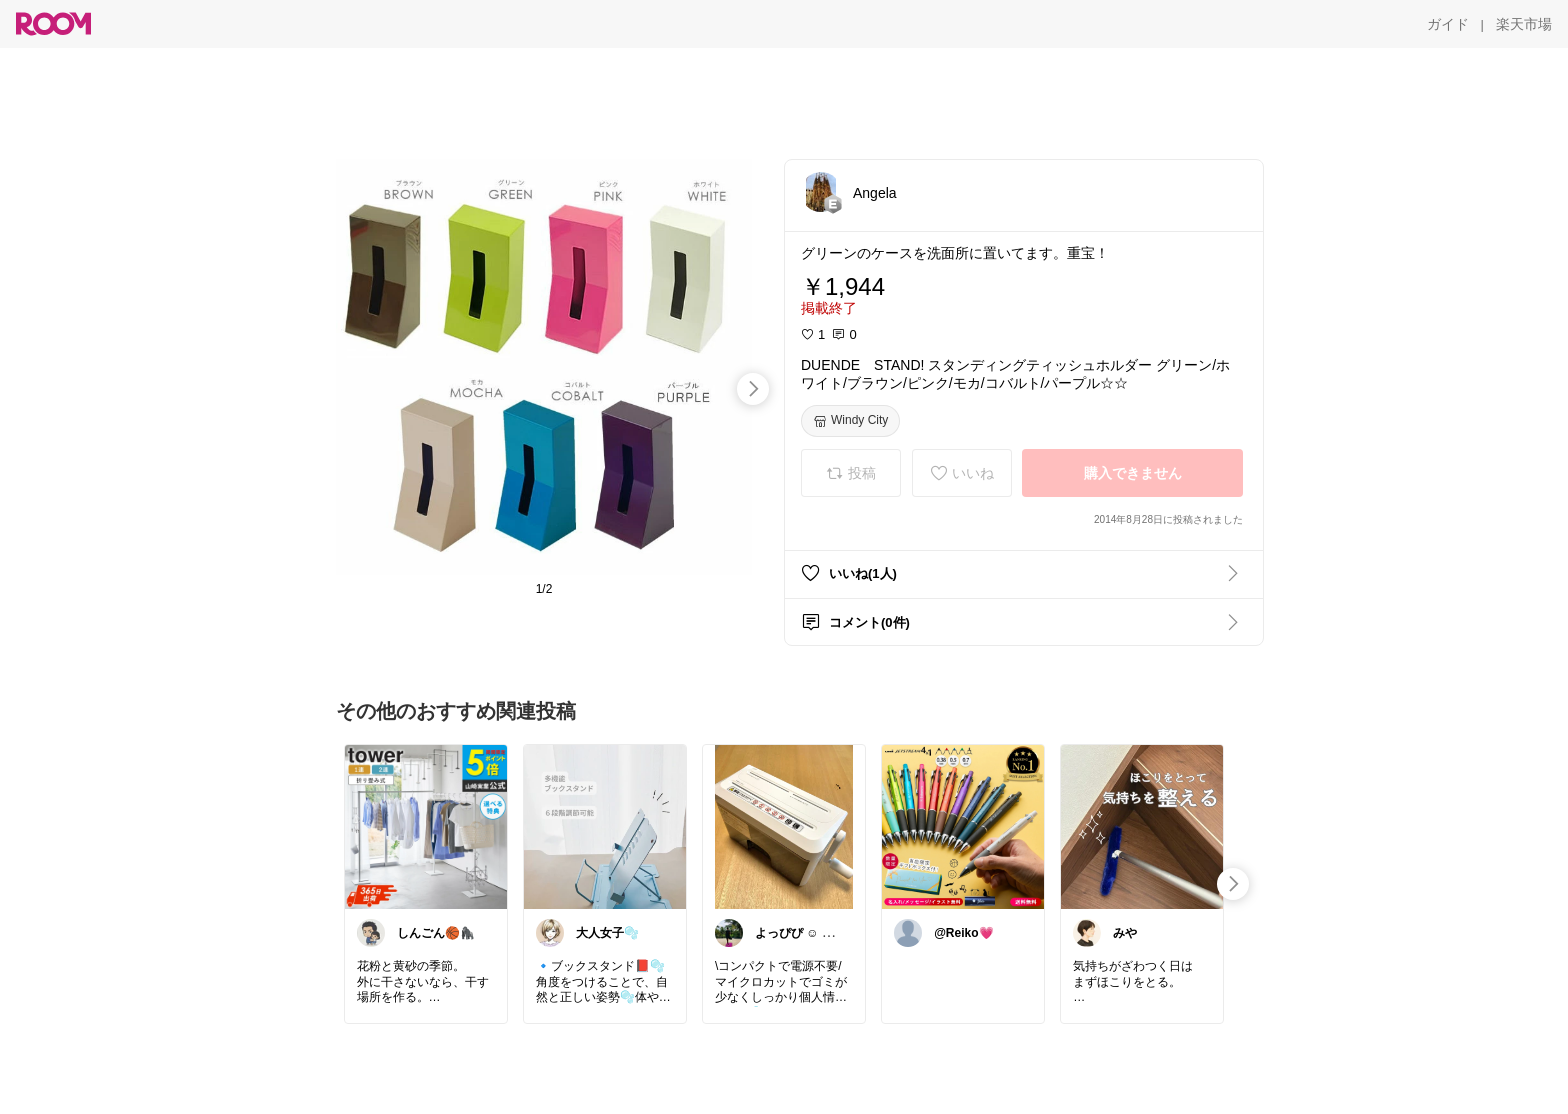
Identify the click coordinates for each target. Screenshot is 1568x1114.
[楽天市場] (1524, 24)
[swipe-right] (753, 389)
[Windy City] (850, 421)
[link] (426, 826)
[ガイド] (1448, 24)
